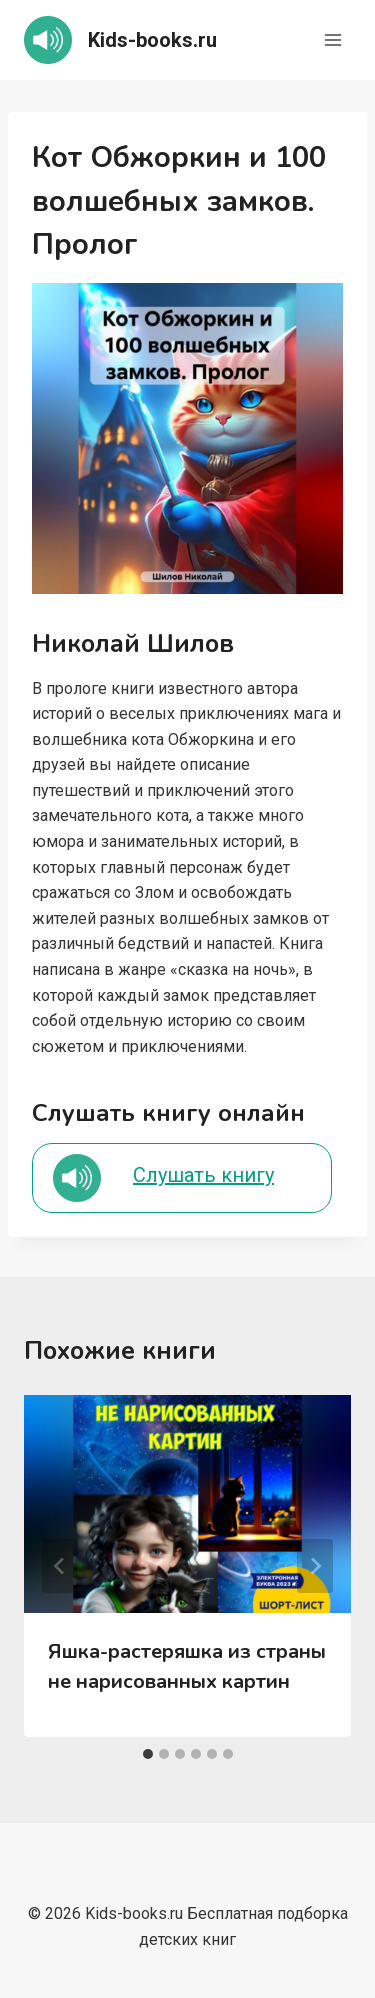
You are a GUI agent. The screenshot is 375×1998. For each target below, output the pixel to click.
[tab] (148, 1754)
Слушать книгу (203, 1175)
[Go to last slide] (60, 1566)
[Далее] (315, 1566)
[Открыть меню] (332, 39)
